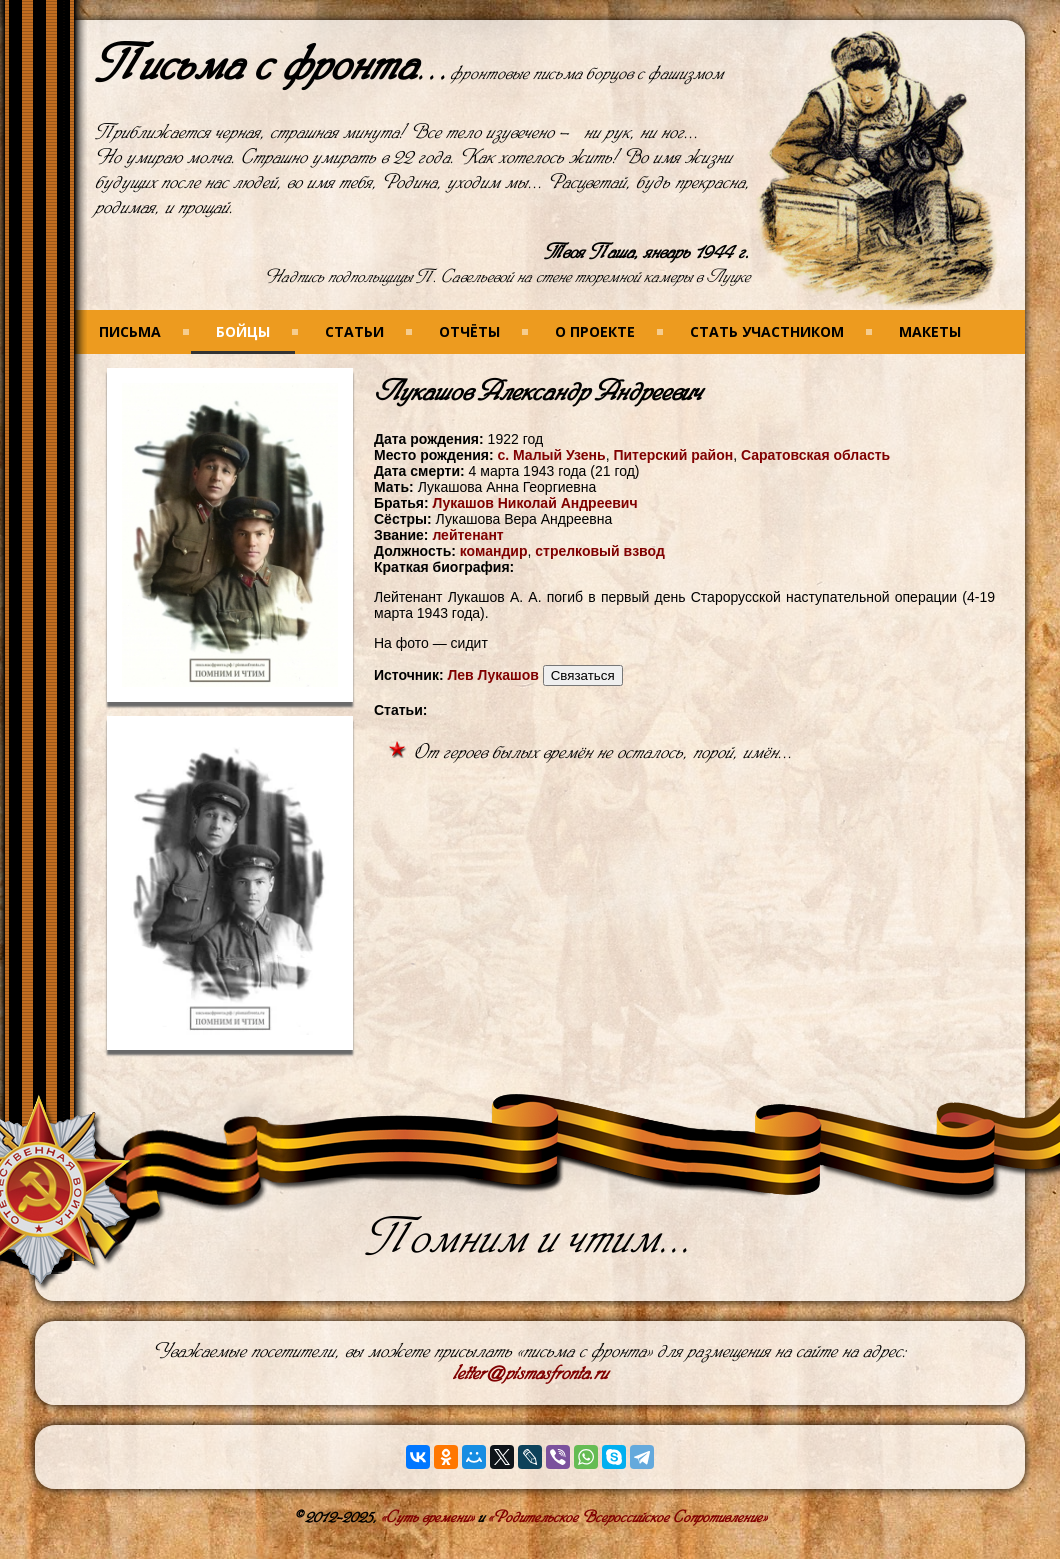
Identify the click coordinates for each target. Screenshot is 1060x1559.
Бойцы (243, 331)
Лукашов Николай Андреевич (535, 503)
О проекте (595, 331)
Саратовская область (815, 455)
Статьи (354, 331)
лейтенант (467, 535)
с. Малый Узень (551, 455)
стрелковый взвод (600, 551)
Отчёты (469, 331)
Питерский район (673, 455)
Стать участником (767, 331)
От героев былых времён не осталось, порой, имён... (603, 752)
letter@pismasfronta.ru (530, 1373)
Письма (130, 331)
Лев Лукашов (492, 675)
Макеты (930, 331)
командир (494, 551)
